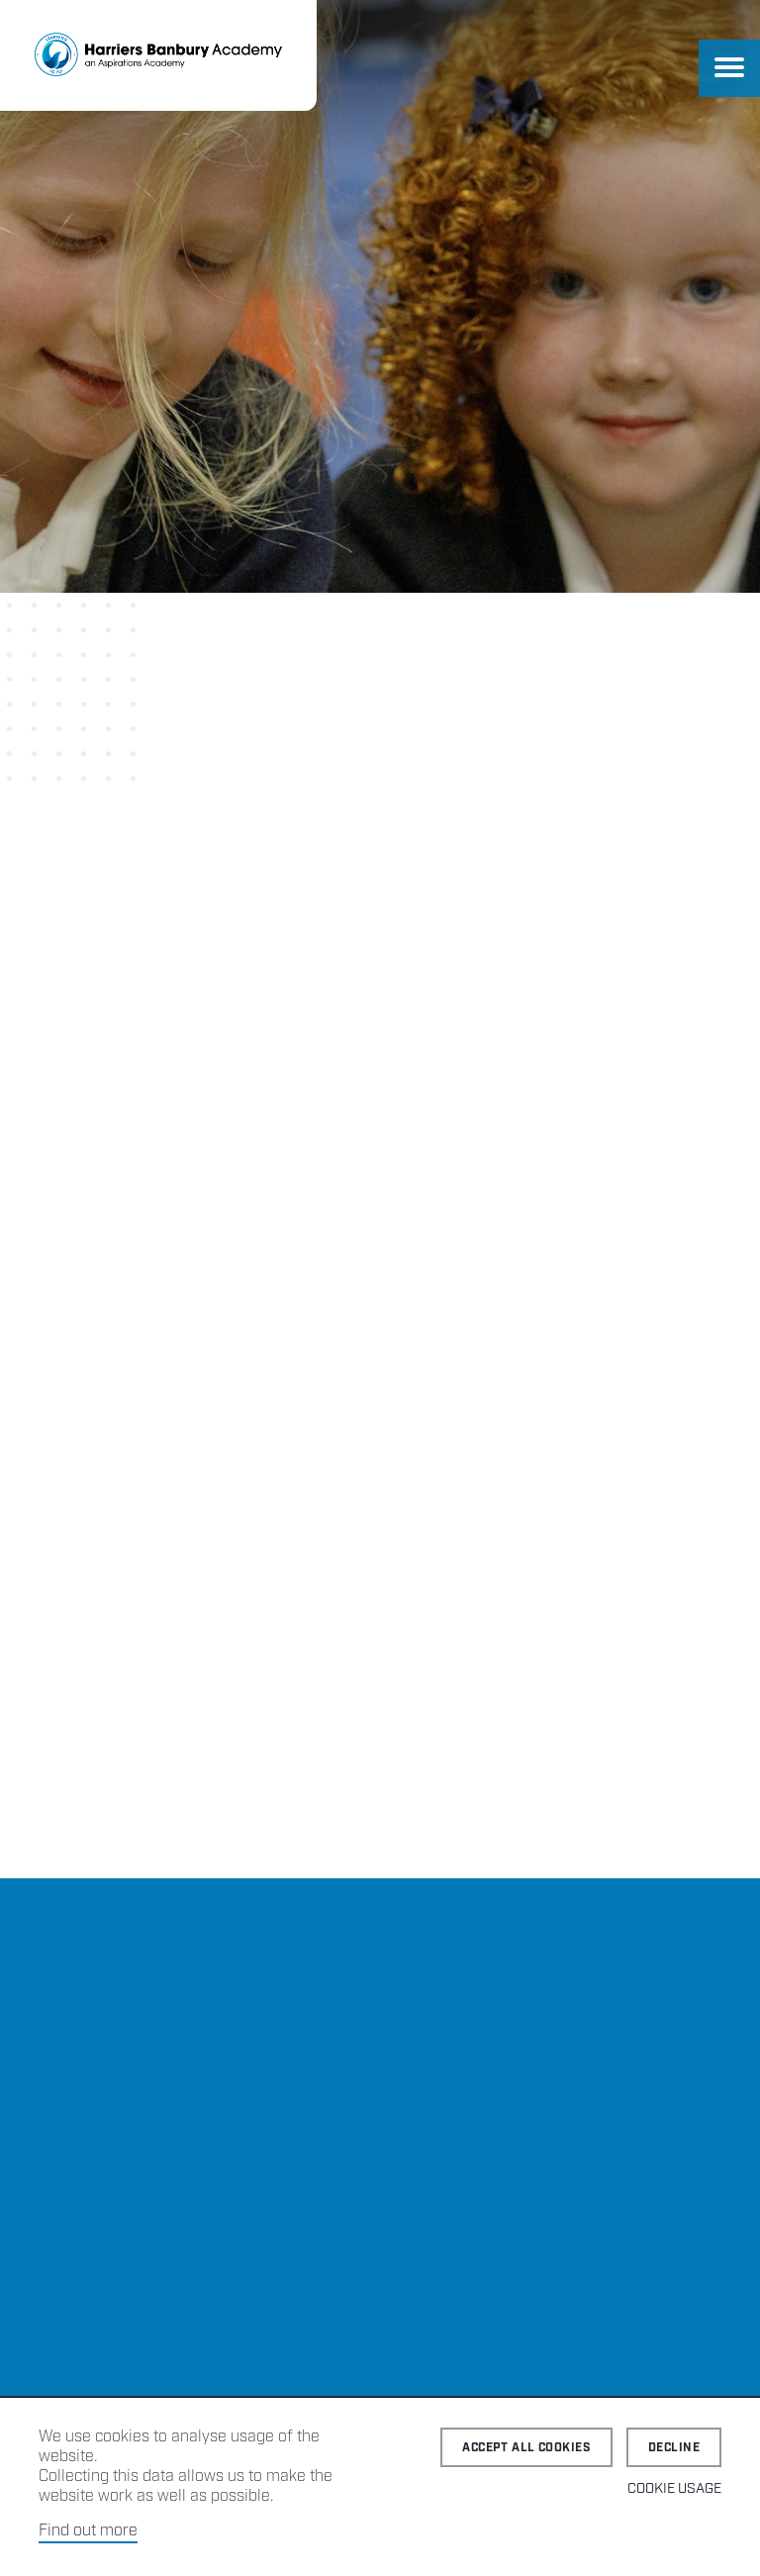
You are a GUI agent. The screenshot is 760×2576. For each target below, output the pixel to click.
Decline (674, 2447)
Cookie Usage (674, 2489)
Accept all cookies (526, 2447)
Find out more (88, 2531)
